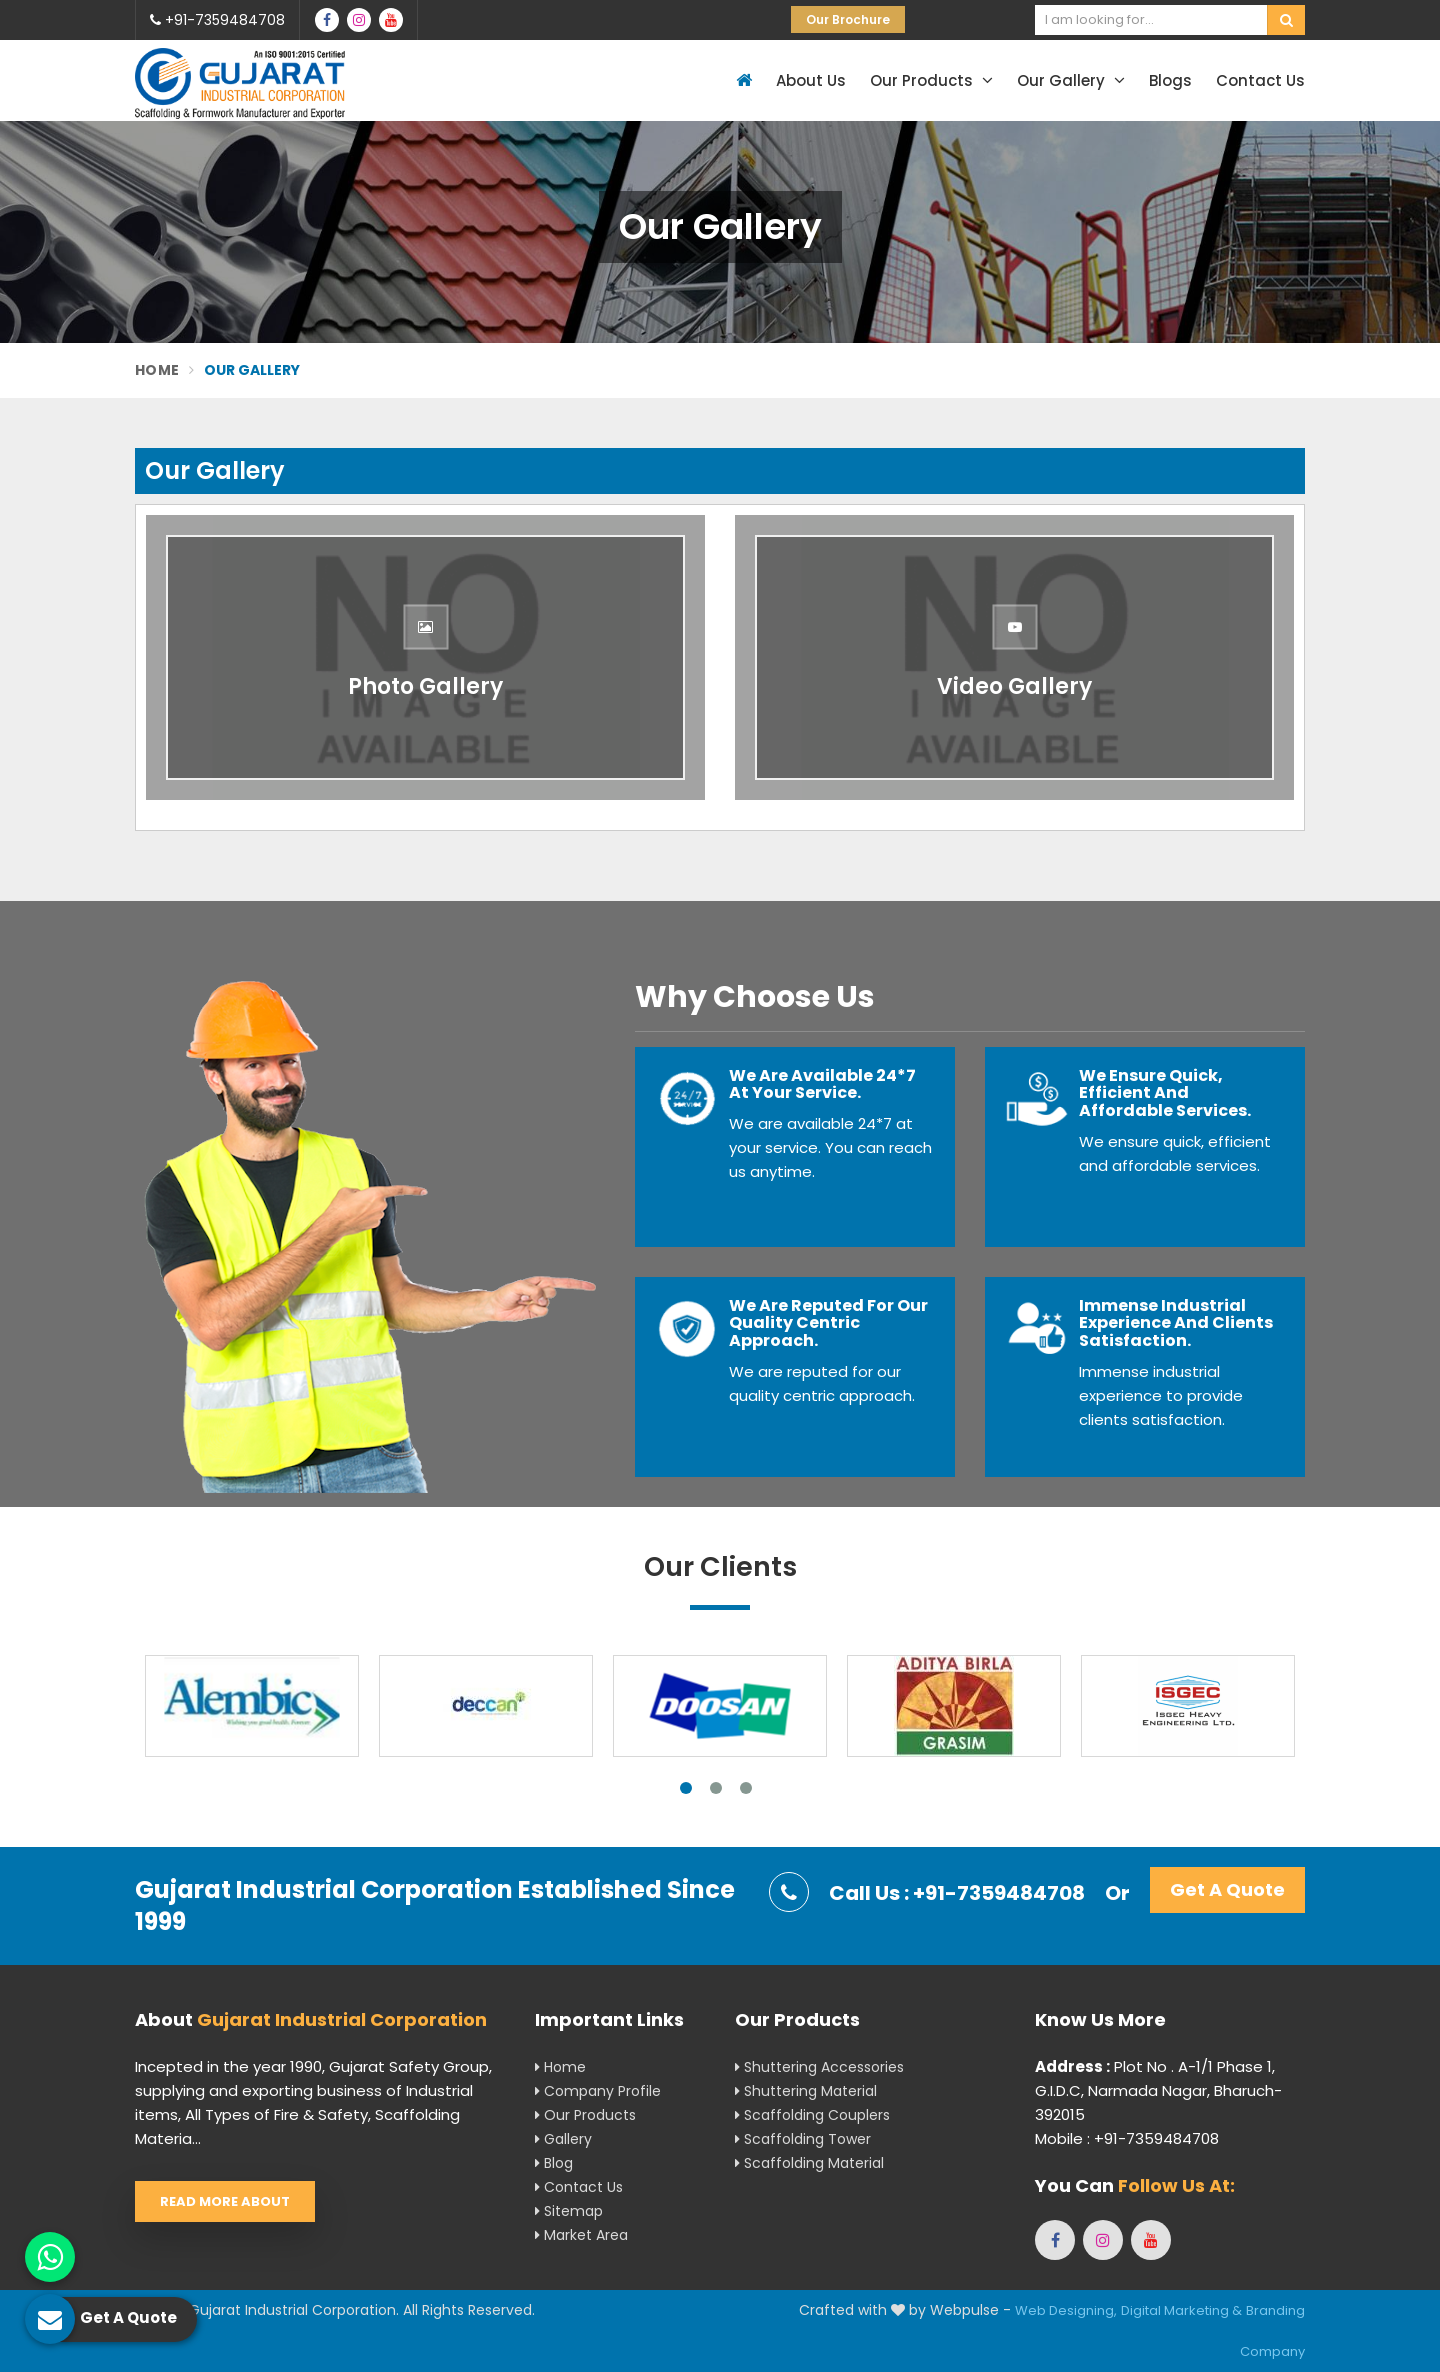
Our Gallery (1071, 80)
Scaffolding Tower (803, 2139)
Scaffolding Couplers (812, 2115)
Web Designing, (1066, 2310)
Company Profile (598, 2091)
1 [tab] (686, 1788)
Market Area (581, 2235)
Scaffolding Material (809, 2163)
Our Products (931, 80)
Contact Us (1260, 80)
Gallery (563, 2139)
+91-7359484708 (217, 20)
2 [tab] (716, 1788)
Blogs (1170, 80)
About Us (811, 80)
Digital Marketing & (1181, 2310)
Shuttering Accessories (819, 2067)
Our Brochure (848, 19)
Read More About (225, 2201)
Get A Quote (1227, 1889)
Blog (554, 2163)
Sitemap (569, 2211)
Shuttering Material (806, 2091)
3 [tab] (746, 1788)
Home (157, 370)
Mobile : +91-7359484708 (1127, 2138)
